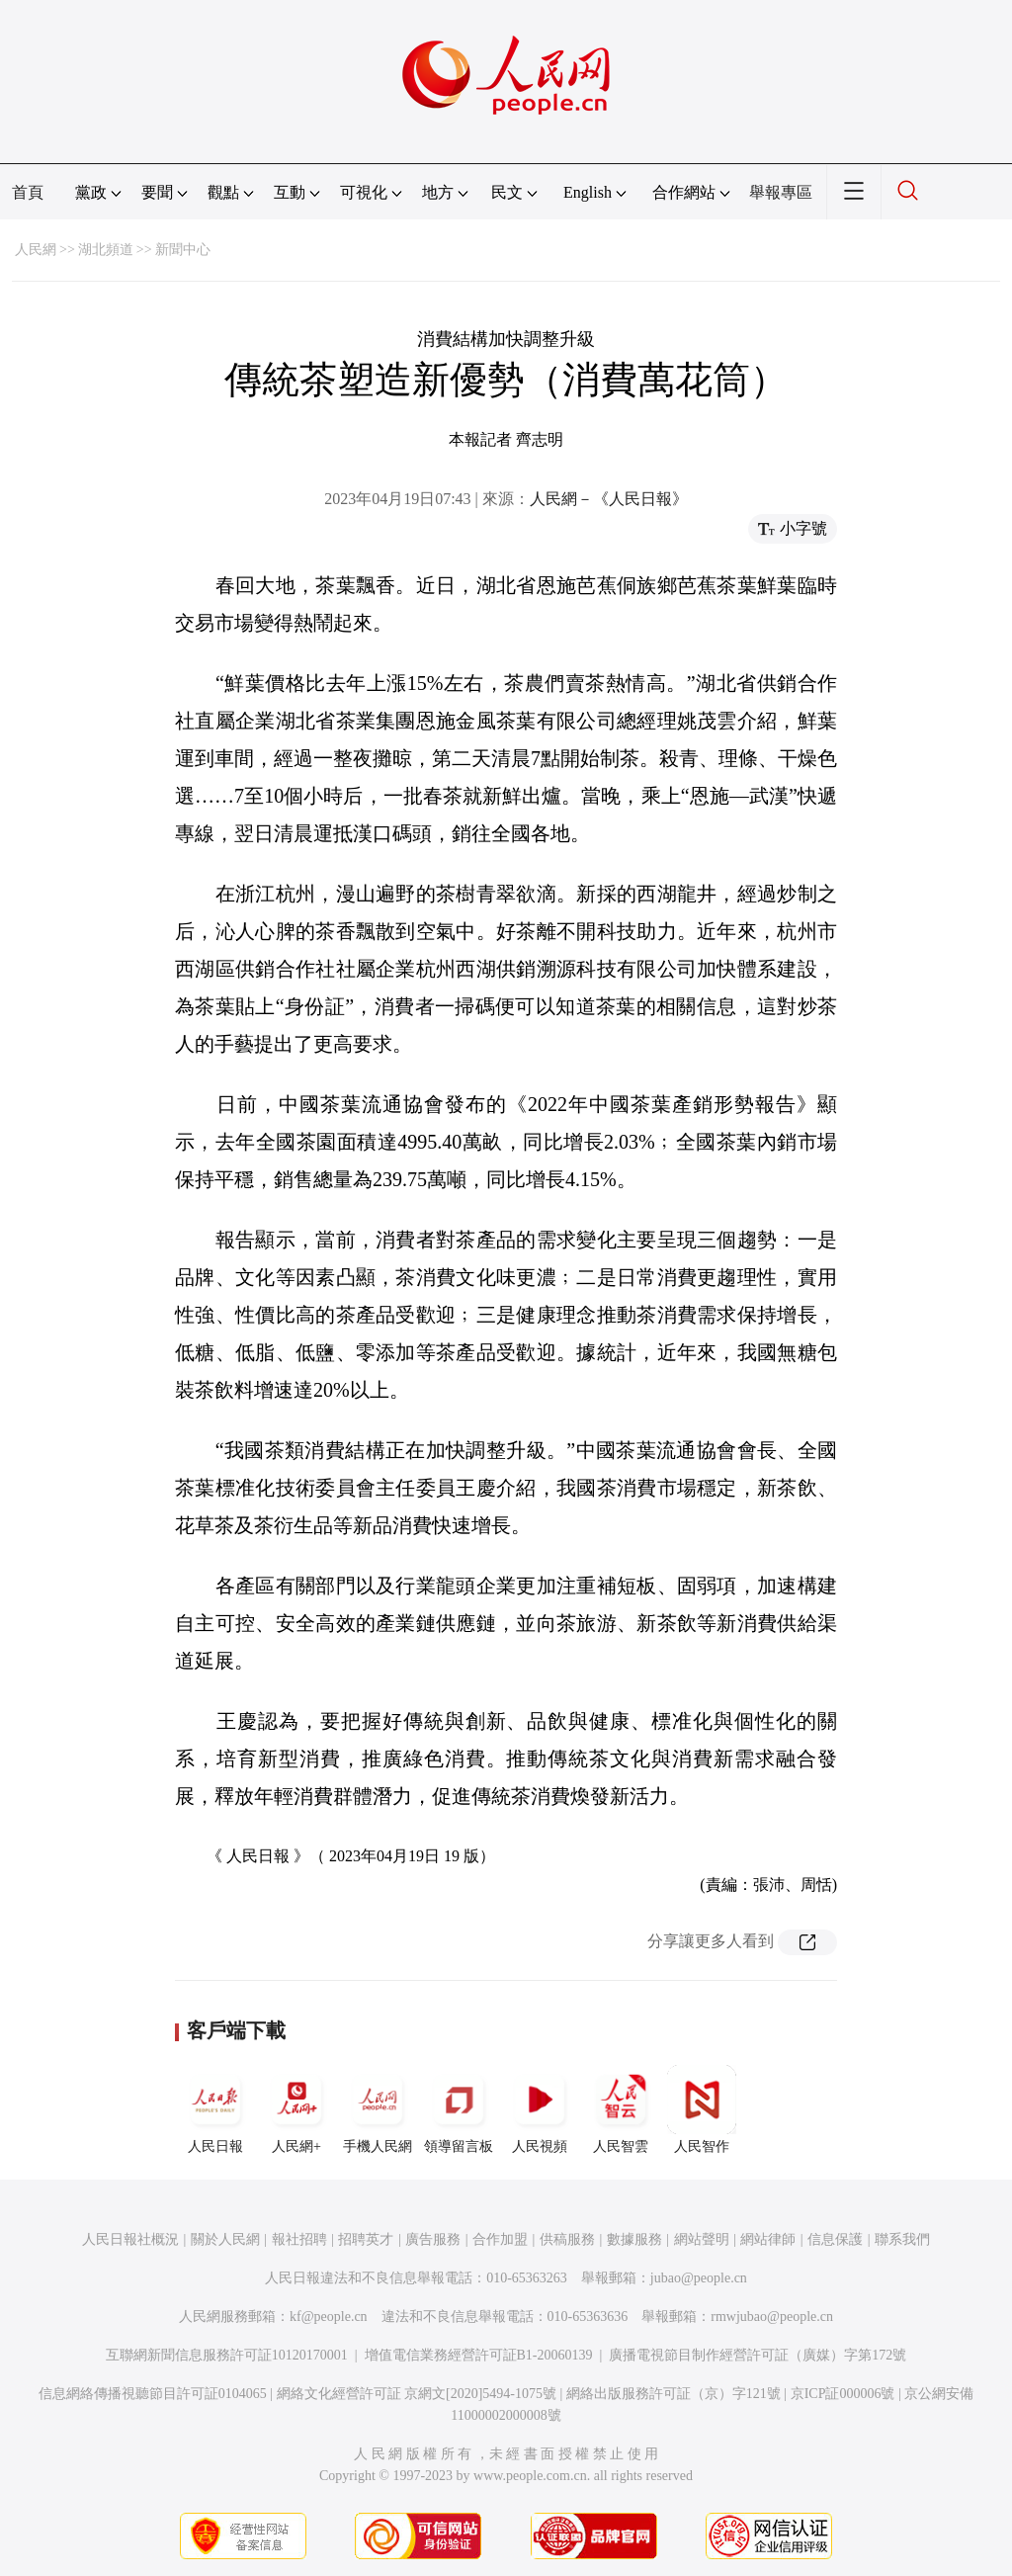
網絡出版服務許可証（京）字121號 (673, 2393)
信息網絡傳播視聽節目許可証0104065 (153, 2393)
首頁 (27, 192)
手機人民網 (377, 2109)
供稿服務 (567, 2239)
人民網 (35, 249)
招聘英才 (365, 2239)
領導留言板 (458, 2109)
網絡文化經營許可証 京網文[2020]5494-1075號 (417, 2393)
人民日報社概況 (130, 2239)
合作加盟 (500, 2239)
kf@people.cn (329, 2316)
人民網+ (296, 2109)
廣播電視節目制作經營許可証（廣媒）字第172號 (757, 2355)
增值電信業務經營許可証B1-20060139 (479, 2355)
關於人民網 (225, 2239)
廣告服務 (433, 2239)
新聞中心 (183, 249)
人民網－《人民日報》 (609, 498)
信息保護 (835, 2239)
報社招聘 (299, 2239)
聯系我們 (902, 2239)
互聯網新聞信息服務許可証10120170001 (227, 2355)
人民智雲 (620, 2109)
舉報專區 (780, 192)
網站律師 (768, 2239)
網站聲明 (701, 2239)
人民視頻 (539, 2109)
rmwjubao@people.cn (772, 2316)
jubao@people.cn (698, 2278)
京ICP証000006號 (843, 2393)
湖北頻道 (105, 249)
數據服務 (634, 2239)
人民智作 (701, 2109)
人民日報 (215, 2109)
